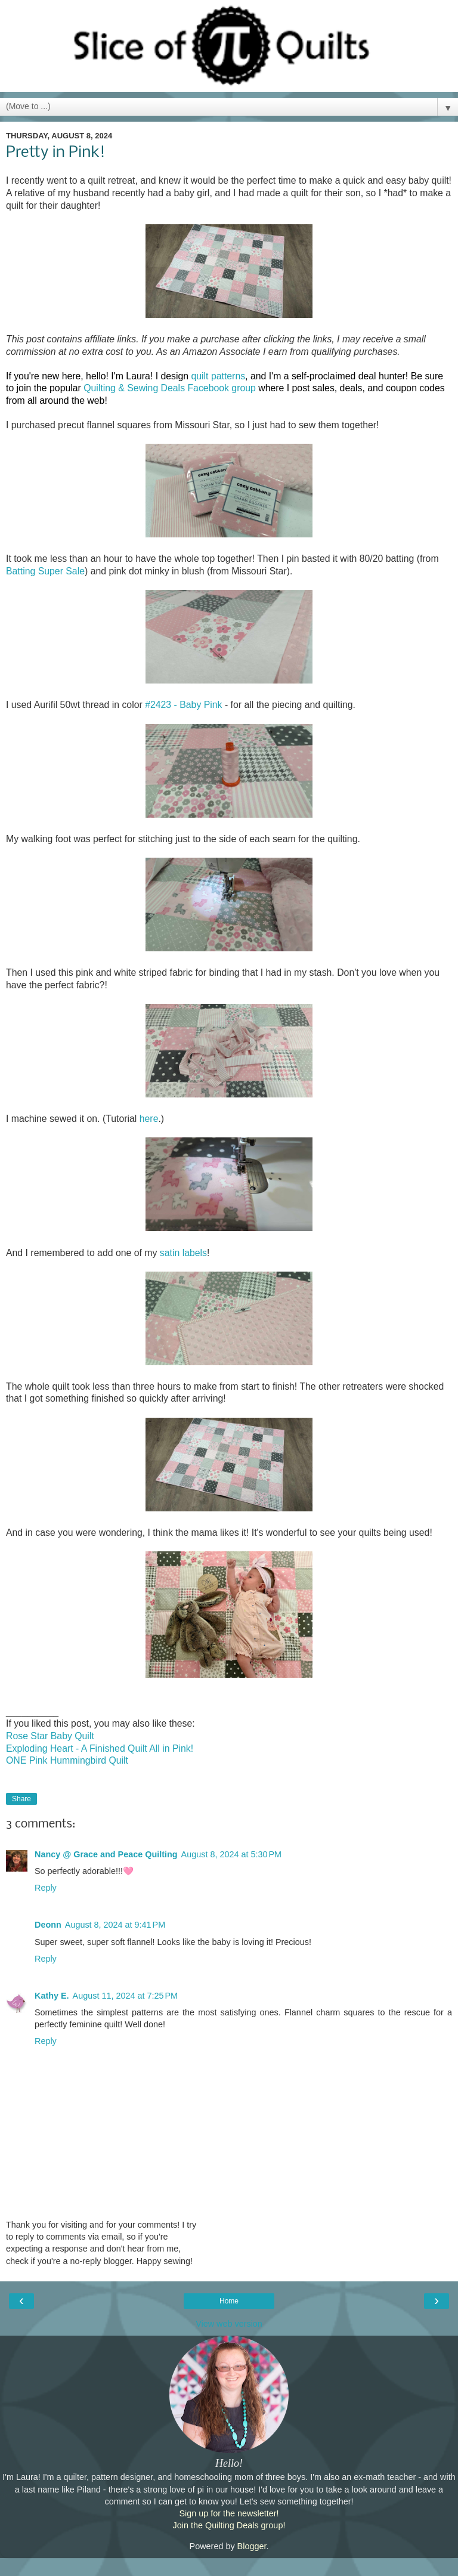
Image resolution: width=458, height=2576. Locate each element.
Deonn (48, 1924)
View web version (229, 2323)
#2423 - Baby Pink (183, 705)
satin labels (183, 1253)
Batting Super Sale (45, 571)
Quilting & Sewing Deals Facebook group (169, 388)
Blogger (252, 2546)
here (149, 1119)
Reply (46, 1887)
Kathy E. (52, 1995)
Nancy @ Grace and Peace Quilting (106, 1854)
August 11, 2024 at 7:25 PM (125, 1995)
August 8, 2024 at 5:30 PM (231, 1854)
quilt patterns (218, 376)
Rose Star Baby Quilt (50, 1736)
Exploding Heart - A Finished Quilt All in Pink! (99, 1748)
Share (21, 1799)
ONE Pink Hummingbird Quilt (67, 1760)
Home (229, 2301)
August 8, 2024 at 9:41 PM (115, 1924)
